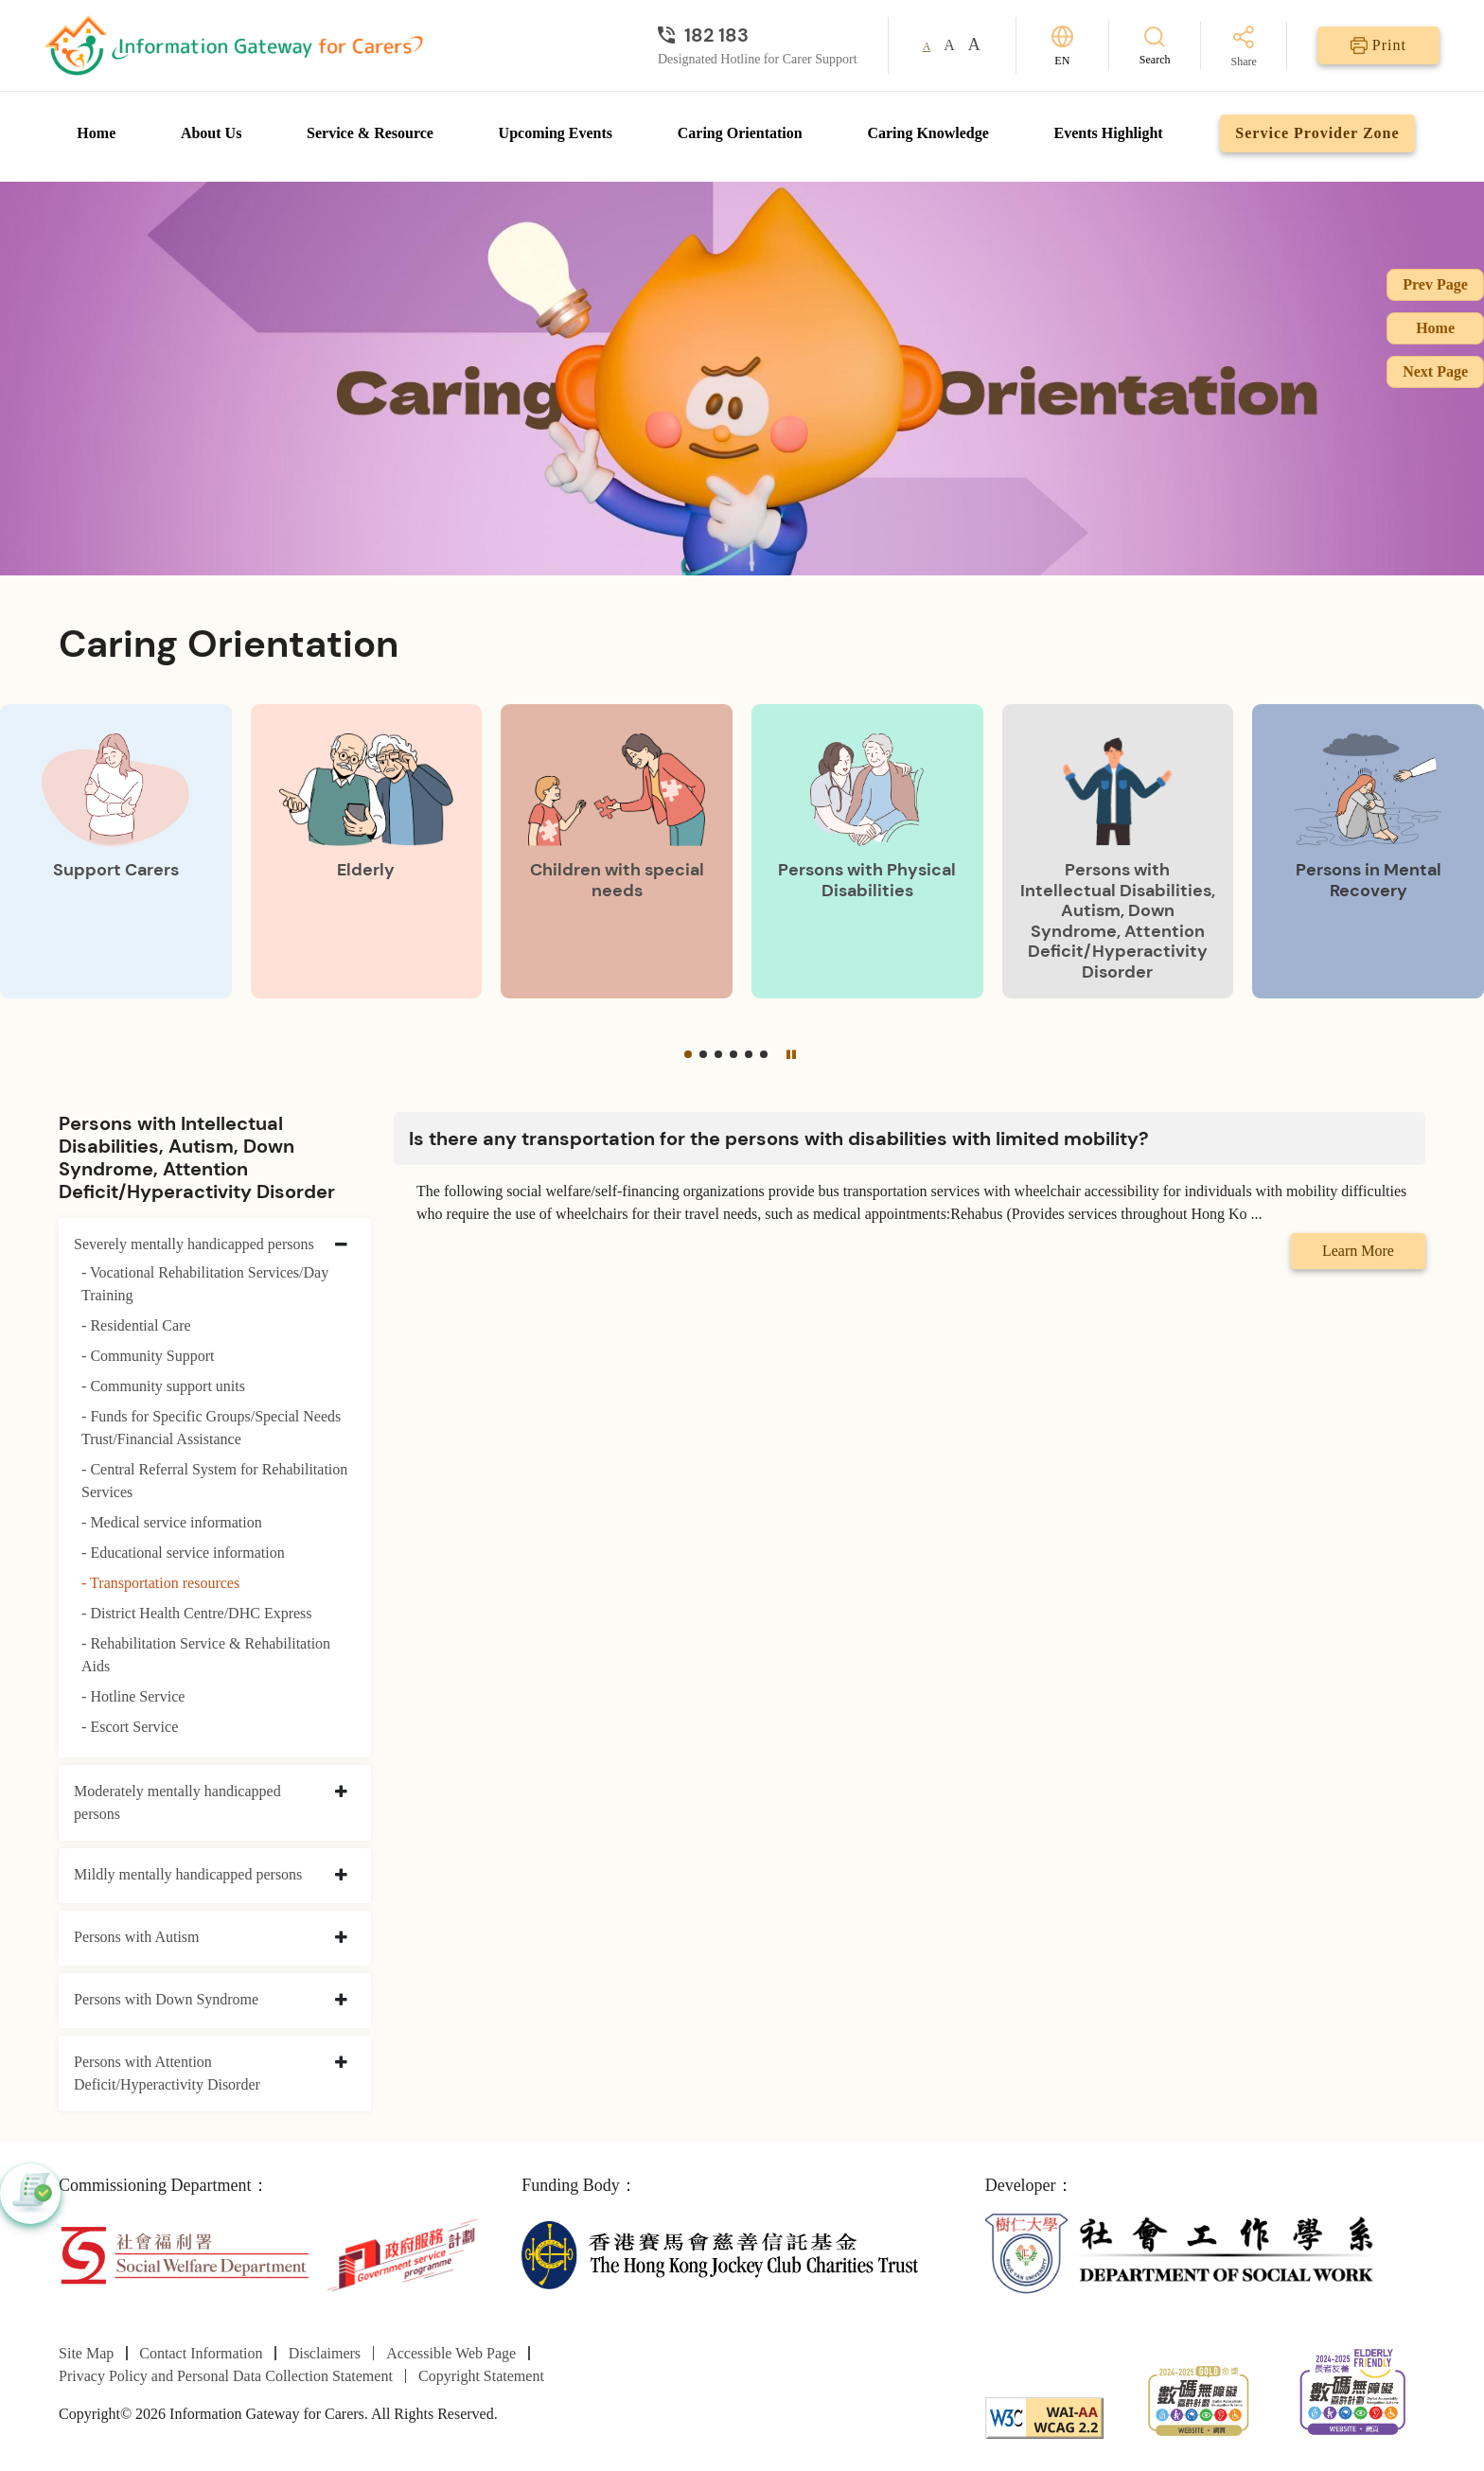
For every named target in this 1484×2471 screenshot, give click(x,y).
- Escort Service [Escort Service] (129, 1727)
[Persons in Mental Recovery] (1368, 850)
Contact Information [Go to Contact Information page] (200, 2353)
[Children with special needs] (617, 850)
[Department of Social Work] (1183, 2254)
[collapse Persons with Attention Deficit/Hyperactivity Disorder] (341, 2063)
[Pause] (791, 1053)
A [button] (927, 46)
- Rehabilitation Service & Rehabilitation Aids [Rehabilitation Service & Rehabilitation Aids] (205, 1654)
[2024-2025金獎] (1199, 2399)
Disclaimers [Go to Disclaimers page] (325, 2353)
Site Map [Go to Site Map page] (86, 2353)
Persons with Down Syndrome (166, 1999)
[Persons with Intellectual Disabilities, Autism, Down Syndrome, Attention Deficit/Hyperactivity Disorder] (1118, 850)
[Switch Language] (1062, 46)
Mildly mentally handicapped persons (188, 1874)
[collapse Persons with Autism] (341, 1938)
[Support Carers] (116, 850)
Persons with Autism (136, 1937)
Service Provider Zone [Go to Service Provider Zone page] (1317, 133)
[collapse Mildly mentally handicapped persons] (341, 1875)
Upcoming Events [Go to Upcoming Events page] (555, 133)
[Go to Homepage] (233, 45)
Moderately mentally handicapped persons (177, 1802)
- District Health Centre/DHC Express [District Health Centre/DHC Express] (196, 1613)
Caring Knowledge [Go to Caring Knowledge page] (927, 133)
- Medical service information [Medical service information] (171, 1522)
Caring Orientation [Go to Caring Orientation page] (740, 133)
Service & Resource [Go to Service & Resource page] (370, 133)
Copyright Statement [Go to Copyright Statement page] (481, 2376)
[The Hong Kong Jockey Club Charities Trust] (719, 2254)
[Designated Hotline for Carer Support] (757, 35)
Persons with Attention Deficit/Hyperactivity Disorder (167, 2073)
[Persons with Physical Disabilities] (867, 850)
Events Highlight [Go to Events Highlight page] (1108, 133)
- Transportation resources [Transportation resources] (160, 1583)
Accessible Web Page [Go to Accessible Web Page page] (451, 2353)
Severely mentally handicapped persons (194, 1244)
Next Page (1435, 371)
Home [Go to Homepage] (96, 133)
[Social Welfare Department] (184, 2254)
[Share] (1244, 48)
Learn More (1358, 1251)
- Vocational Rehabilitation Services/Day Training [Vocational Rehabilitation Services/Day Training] (204, 1283)
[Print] (1378, 45)
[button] (688, 1054)
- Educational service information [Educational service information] (183, 1552)
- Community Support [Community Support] (147, 1356)
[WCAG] (1044, 2417)
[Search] (1155, 45)
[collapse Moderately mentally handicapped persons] (341, 1792)
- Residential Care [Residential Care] (136, 1325)
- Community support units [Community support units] (163, 1386)
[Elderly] (367, 850)
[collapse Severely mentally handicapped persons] (341, 1245)
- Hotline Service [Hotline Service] (133, 1696)
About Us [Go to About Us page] (211, 133)
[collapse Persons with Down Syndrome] (341, 2000)
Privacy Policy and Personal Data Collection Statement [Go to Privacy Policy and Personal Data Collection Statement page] (226, 2376)
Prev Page (1435, 284)
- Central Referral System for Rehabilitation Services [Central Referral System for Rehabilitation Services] (214, 1480)
